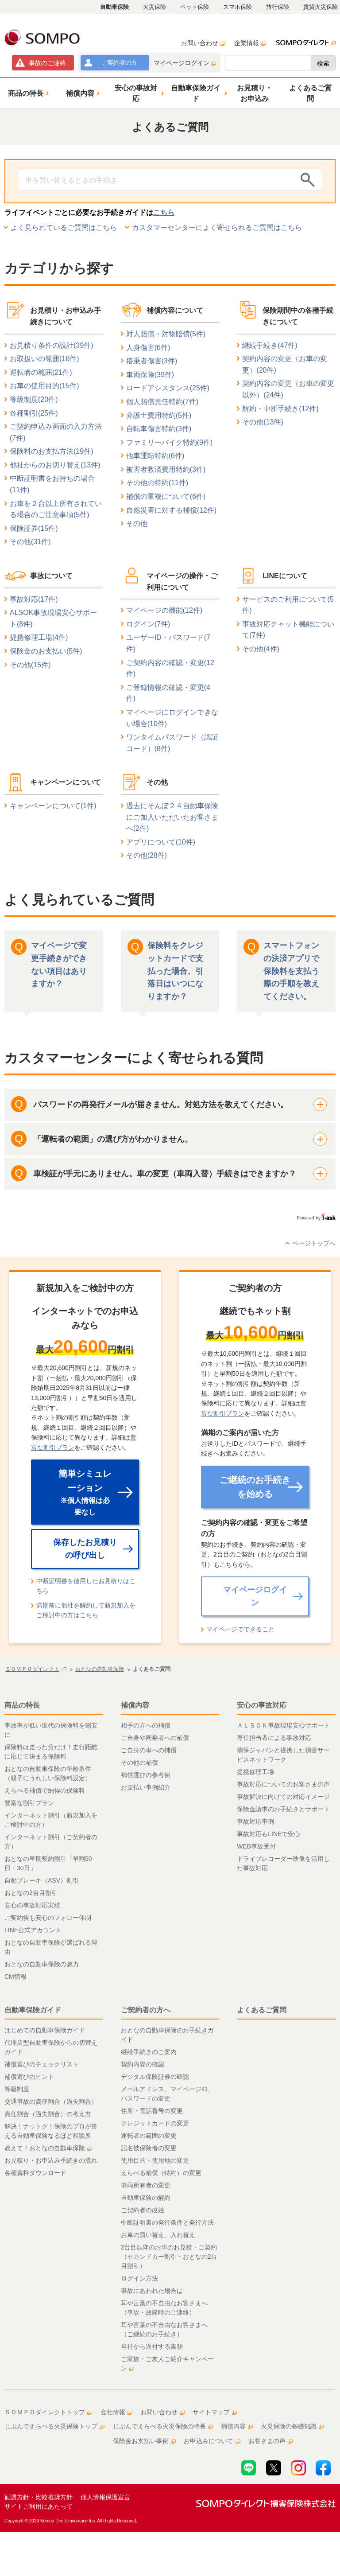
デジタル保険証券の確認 (155, 2076)
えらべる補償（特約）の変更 (161, 2172)
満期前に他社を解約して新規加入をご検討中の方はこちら (85, 1610)
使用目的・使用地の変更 (155, 2160)
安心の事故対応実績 (32, 1905)
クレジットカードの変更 (155, 2123)
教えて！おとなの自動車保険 (48, 2148)
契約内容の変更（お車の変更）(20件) (284, 364)
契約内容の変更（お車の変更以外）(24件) (288, 389)
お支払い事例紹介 (145, 1787)
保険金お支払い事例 (144, 2440)
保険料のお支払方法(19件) (51, 451)
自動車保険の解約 (145, 2197)
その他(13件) (262, 422)
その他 (136, 523)
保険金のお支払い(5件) (46, 651)
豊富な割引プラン (29, 1802)
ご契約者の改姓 (142, 2210)
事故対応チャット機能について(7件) (288, 629)
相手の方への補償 (145, 1725)
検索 (323, 63)
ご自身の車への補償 (149, 1750)
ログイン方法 (139, 2278)
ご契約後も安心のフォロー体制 (47, 1917)
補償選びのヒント (29, 2076)
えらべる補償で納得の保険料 (44, 1790)
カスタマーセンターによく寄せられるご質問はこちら (217, 227)
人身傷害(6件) (148, 347)
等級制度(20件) (34, 399)
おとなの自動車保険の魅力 (41, 1964)
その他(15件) (30, 665)
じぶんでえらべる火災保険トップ (54, 2426)
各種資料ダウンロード (35, 2172)
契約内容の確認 (142, 2064)
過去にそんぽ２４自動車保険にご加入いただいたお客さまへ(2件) (172, 817)
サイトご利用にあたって (38, 2506)
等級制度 (16, 2089)
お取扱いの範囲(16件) (44, 358)
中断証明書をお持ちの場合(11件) (52, 484)
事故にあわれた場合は (152, 2290)
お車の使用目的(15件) (44, 385)
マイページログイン (185, 62)
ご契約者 (119, 62)
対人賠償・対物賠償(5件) (166, 334)
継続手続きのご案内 (149, 2051)
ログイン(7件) (148, 624)
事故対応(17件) (34, 599)
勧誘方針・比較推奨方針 (38, 2497)
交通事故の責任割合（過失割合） (50, 2101)
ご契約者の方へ (145, 2010)
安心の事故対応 (261, 1705)
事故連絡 (47, 62)
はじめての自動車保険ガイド (44, 2030)
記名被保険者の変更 (149, 2148)
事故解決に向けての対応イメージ (283, 1796)
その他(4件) (260, 649)
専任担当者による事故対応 (274, 1737)
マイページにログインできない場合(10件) (172, 718)
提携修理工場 (255, 1771)
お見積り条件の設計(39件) (51, 345)
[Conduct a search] (156, 180)
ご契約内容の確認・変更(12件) (170, 668)
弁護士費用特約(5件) (159, 415)
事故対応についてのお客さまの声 (283, 1784)
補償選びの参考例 (145, 1774)
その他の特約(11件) (157, 482)
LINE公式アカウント (33, 1930)
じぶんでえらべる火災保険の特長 (163, 2426)
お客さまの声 (270, 2440)
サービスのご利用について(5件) (287, 605)
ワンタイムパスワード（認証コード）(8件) (172, 742)
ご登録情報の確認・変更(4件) (168, 693)
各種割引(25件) (34, 413)
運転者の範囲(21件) (41, 372)
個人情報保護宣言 (105, 2497)
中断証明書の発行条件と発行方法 (167, 2222)
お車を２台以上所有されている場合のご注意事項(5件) (56, 509)
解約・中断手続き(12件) (280, 408)
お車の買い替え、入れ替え (158, 2234)
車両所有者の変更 (145, 2185)
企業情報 (250, 43)
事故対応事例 (255, 1821)
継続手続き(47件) (269, 345)
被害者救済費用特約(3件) (166, 469)
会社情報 (116, 2412)
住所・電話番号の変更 (152, 2110)
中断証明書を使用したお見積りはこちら (85, 1585)
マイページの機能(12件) (164, 610)
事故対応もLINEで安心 (268, 1833)
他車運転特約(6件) (155, 455)
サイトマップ (215, 2412)
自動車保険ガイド (32, 2010)
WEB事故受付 (256, 1846)
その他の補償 (139, 1762)
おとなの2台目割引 (31, 1892)
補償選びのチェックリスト (41, 2064)
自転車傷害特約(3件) (159, 428)
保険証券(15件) (34, 528)
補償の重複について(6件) (166, 496)
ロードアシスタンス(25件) (167, 388)
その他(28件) (146, 855)
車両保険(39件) (150, 374)
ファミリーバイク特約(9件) (169, 442)
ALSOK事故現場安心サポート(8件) (53, 618)
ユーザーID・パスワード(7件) (168, 643)
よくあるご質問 (261, 2010)
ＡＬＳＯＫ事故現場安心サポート (283, 1725)
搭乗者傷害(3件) (152, 361)
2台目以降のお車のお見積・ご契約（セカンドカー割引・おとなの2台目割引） (169, 2256)
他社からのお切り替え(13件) (55, 465)
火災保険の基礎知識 (292, 2426)
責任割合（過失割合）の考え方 (47, 2113)
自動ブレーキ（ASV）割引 (41, 1880)
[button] (27, 93)
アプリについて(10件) (160, 842)
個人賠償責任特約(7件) (162, 401)
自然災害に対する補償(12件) (171, 510)
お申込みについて (212, 2440)
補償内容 (135, 1705)
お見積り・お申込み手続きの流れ (50, 2160)
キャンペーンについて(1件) (53, 805)
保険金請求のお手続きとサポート (283, 1809)
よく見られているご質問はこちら (64, 227)
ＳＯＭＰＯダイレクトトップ (48, 2412)
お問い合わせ (203, 43)
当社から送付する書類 (152, 2346)
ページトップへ (314, 1243)
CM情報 (15, 1976)
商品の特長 (22, 1705)
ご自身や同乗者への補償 (155, 1737)
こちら (163, 212)
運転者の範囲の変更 (149, 2135)
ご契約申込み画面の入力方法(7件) (56, 432)
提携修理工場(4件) (39, 637)
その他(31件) (30, 541)
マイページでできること (240, 1629)
